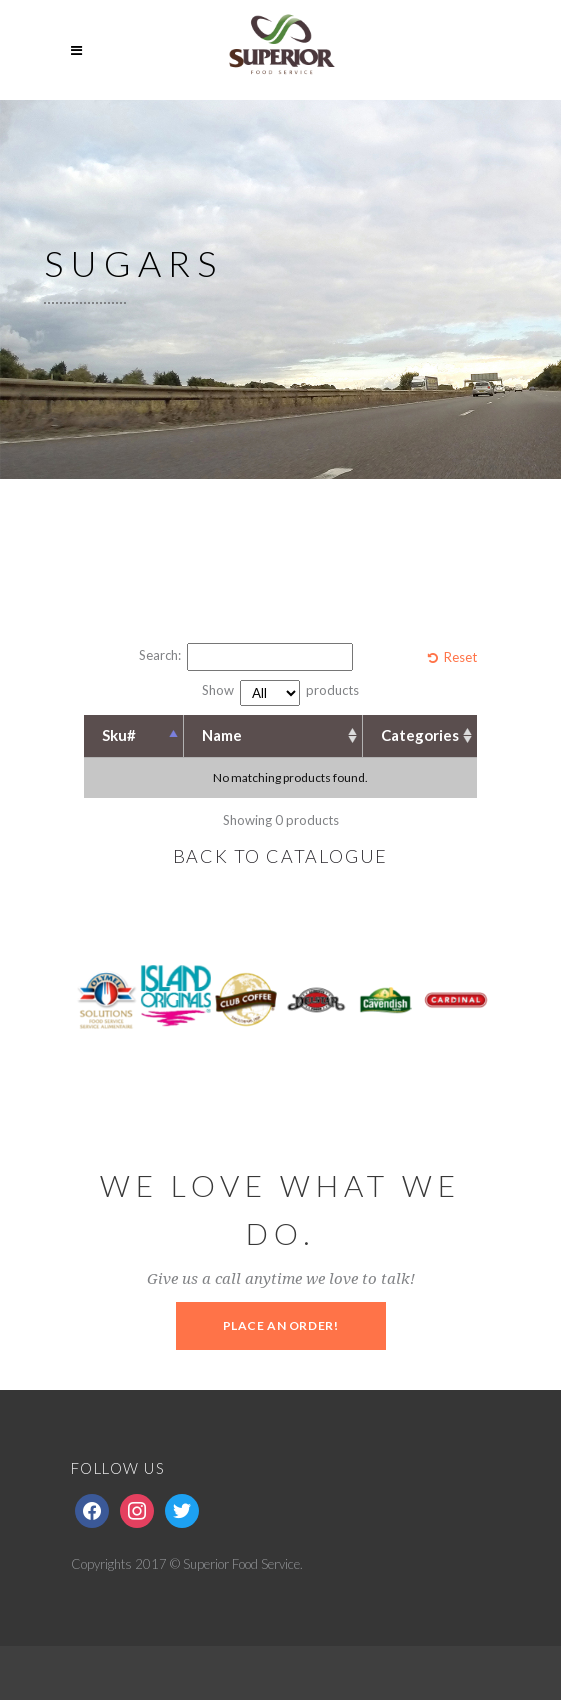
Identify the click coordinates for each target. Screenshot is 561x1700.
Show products (280, 692)
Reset (460, 657)
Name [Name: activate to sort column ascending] (222, 735)
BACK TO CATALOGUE (281, 856)
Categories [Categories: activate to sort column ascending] (420, 735)
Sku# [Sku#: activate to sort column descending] (119, 735)
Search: (246, 657)
